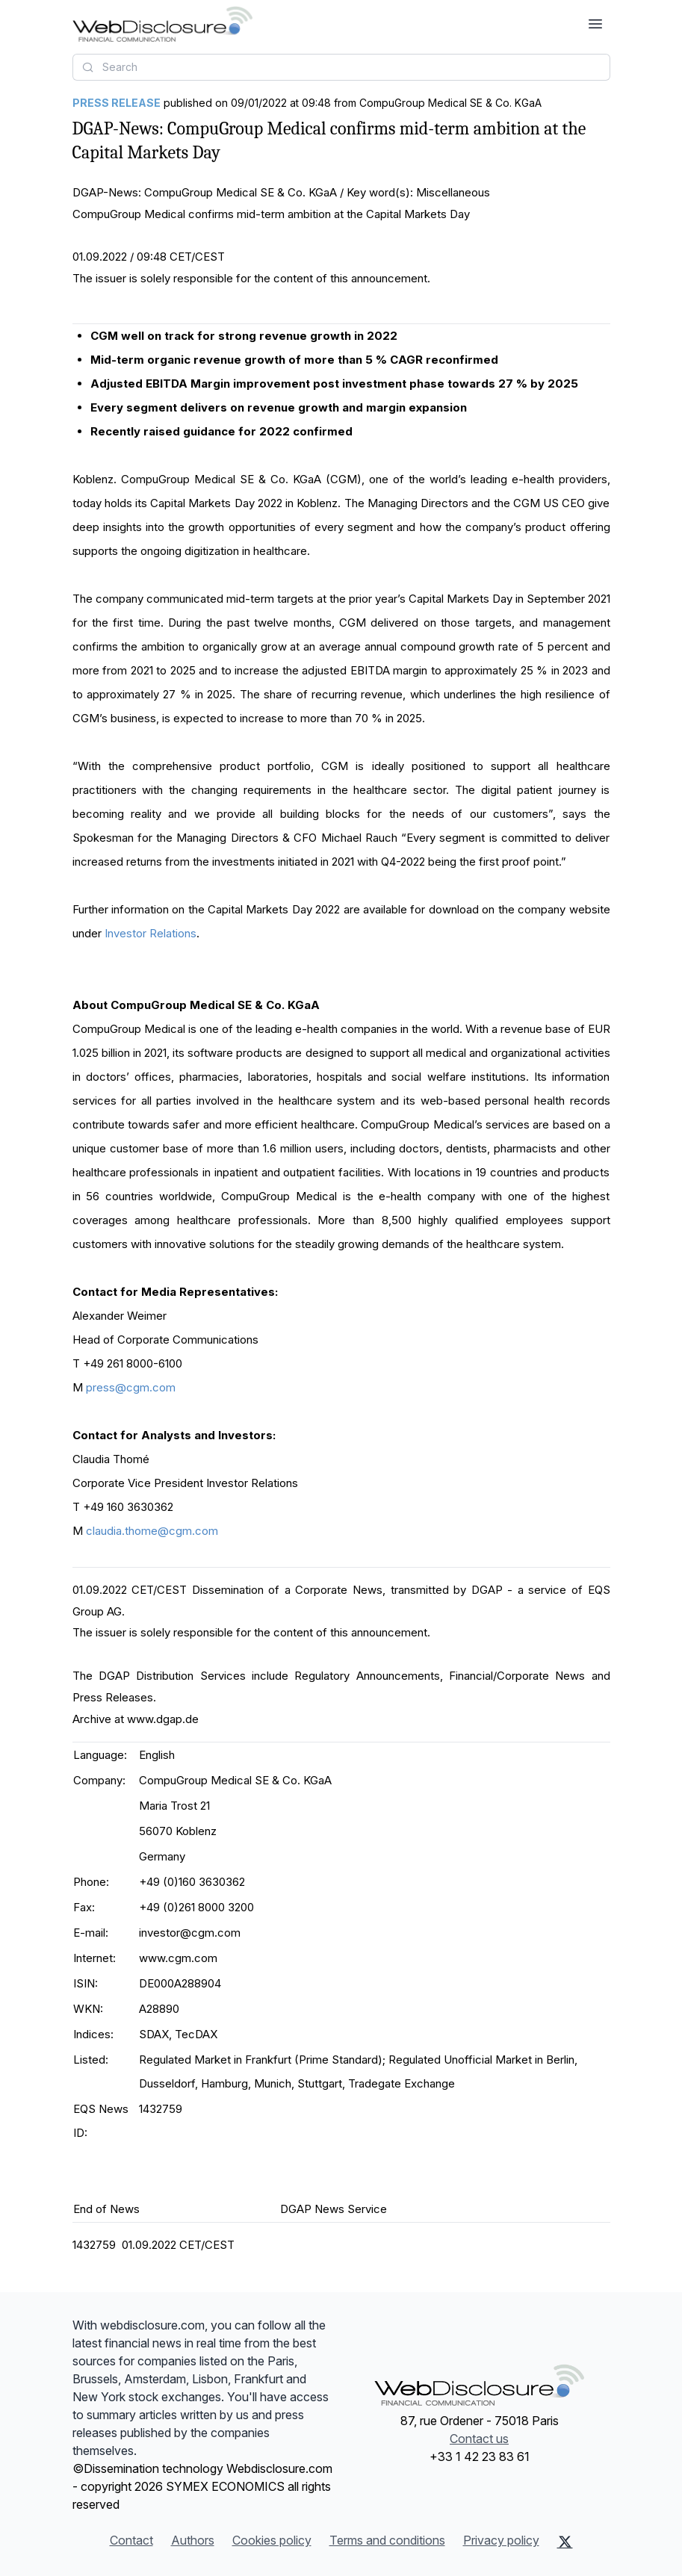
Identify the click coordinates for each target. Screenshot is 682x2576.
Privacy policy (501, 2540)
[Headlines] (162, 24)
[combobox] (341, 67)
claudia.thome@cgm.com (152, 1531)
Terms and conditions (387, 2540)
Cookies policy (271, 2540)
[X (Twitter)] (565, 2541)
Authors (192, 2540)
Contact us (479, 2438)
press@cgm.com (131, 1387)
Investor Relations (150, 933)
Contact (131, 2540)
